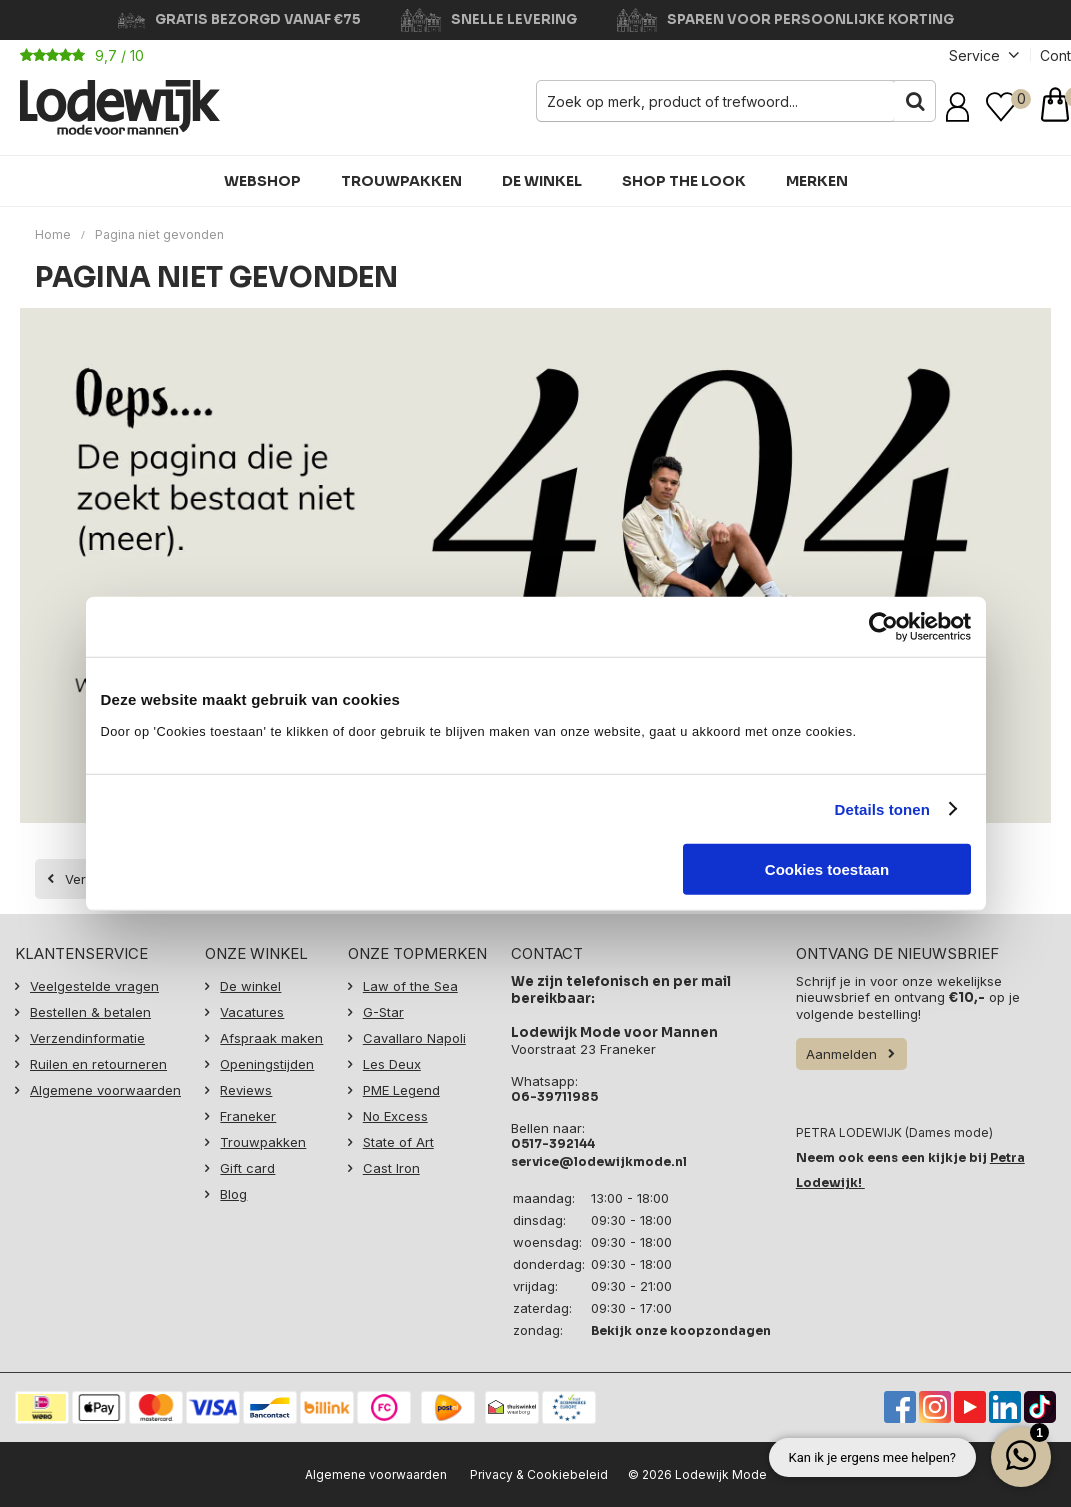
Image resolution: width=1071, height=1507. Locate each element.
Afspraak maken (271, 1038)
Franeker (248, 1116)
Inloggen (961, 107)
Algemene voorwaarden (105, 1090)
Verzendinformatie (87, 1038)
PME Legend (401, 1090)
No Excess (395, 1116)
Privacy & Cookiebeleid (539, 1474)
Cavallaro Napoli (414, 1038)
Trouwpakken (401, 181)
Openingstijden (267, 1064)
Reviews (246, 1090)
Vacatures (252, 1012)
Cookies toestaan (827, 869)
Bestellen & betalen (90, 1012)
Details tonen (882, 808)
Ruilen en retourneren (98, 1064)
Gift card (247, 1168)
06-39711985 (554, 1096)
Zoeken (915, 101)
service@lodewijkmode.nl (599, 1161)
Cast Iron (391, 1168)
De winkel (542, 181)
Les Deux (392, 1064)
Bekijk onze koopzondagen (681, 1330)
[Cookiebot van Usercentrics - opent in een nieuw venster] (883, 626)
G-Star (383, 1012)
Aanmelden (841, 1054)
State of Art (398, 1142)
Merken (817, 181)
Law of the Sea (410, 986)
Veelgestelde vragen (94, 986)
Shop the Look (684, 181)
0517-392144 (553, 1143)
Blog (233, 1194)
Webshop (262, 181)
